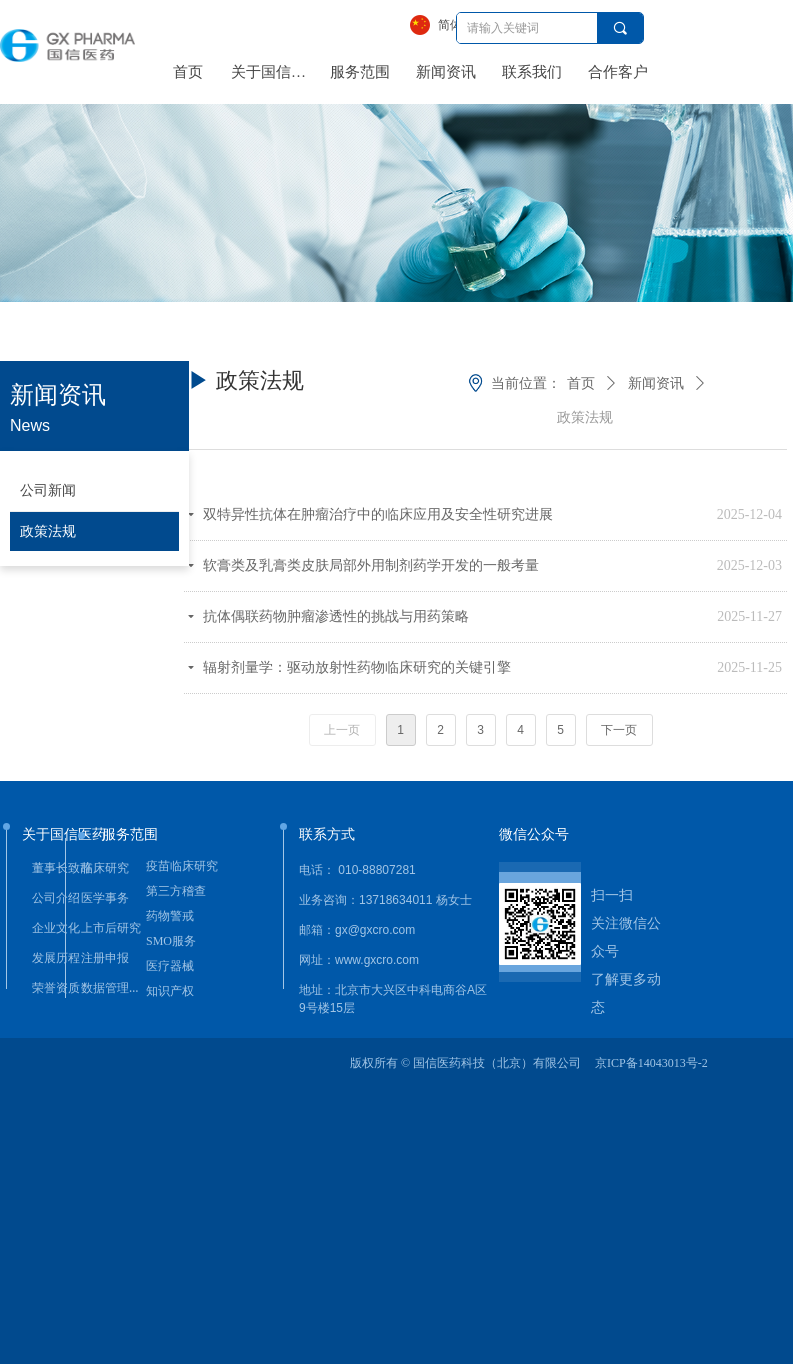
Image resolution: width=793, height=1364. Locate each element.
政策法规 (585, 417)
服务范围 (360, 72)
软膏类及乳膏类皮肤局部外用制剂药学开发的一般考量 (371, 565)
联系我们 (532, 72)
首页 (188, 72)
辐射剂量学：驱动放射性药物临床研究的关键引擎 (357, 667)
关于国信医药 (274, 72)
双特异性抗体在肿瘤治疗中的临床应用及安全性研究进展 (378, 514)
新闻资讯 (446, 72)
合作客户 (618, 72)
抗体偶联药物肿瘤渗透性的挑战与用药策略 (336, 616)
